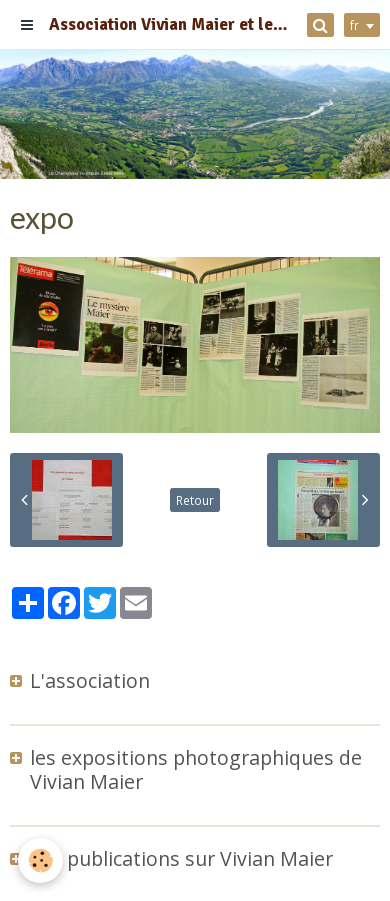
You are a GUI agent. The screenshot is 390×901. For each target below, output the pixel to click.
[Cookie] (40, 860)
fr (354, 25)
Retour (195, 500)
